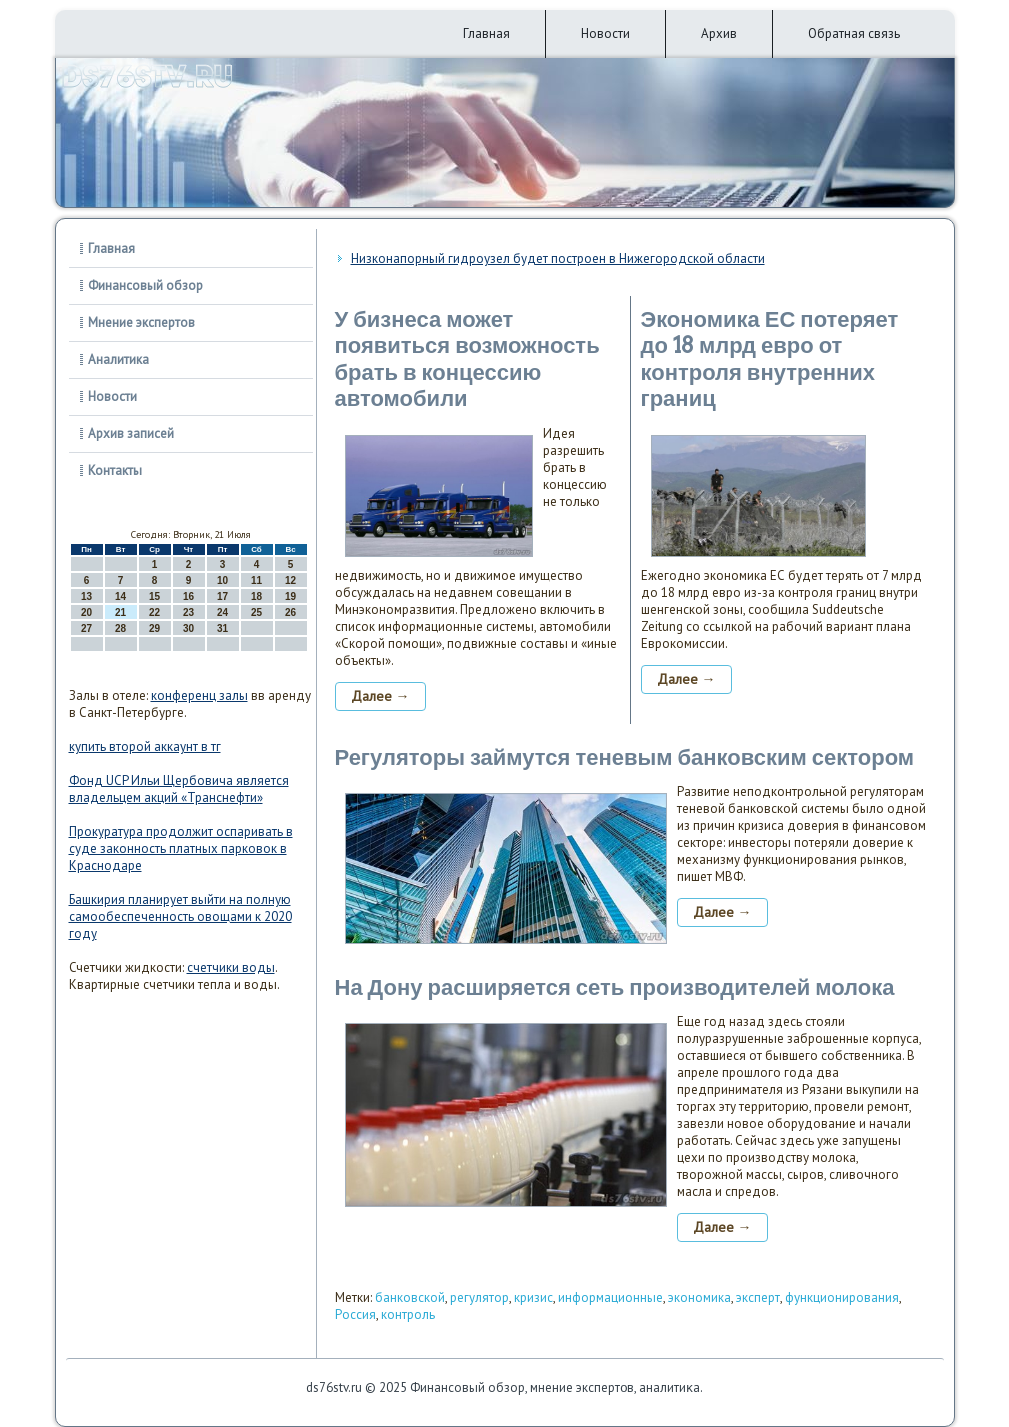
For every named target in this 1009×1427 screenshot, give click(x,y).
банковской (410, 1297)
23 (188, 612)
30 (188, 628)
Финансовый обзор (145, 285)
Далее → (380, 696)
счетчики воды (231, 967)
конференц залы (199, 695)
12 (290, 580)
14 (120, 596)
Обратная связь (854, 33)
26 (290, 612)
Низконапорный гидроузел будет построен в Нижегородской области (558, 258)
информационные (610, 1297)
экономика (699, 1297)
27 (86, 628)
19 (290, 596)
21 (120, 612)
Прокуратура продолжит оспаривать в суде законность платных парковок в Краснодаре (181, 848)
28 (120, 628)
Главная (486, 33)
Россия (355, 1314)
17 (222, 596)
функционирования (842, 1297)
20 (86, 612)
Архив (719, 33)
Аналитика (118, 359)
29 (154, 628)
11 (256, 580)
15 (154, 596)
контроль (408, 1314)
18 (256, 596)
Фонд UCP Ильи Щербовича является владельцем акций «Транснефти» (179, 789)
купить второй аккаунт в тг (145, 746)
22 (154, 612)
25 (256, 612)
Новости (605, 33)
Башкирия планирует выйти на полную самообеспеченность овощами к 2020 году (180, 916)
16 (188, 596)
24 (222, 612)
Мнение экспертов (141, 322)
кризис (533, 1297)
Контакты (115, 470)
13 (86, 596)
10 (222, 580)
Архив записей (131, 433)
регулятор (479, 1297)
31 (222, 628)
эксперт (758, 1297)
